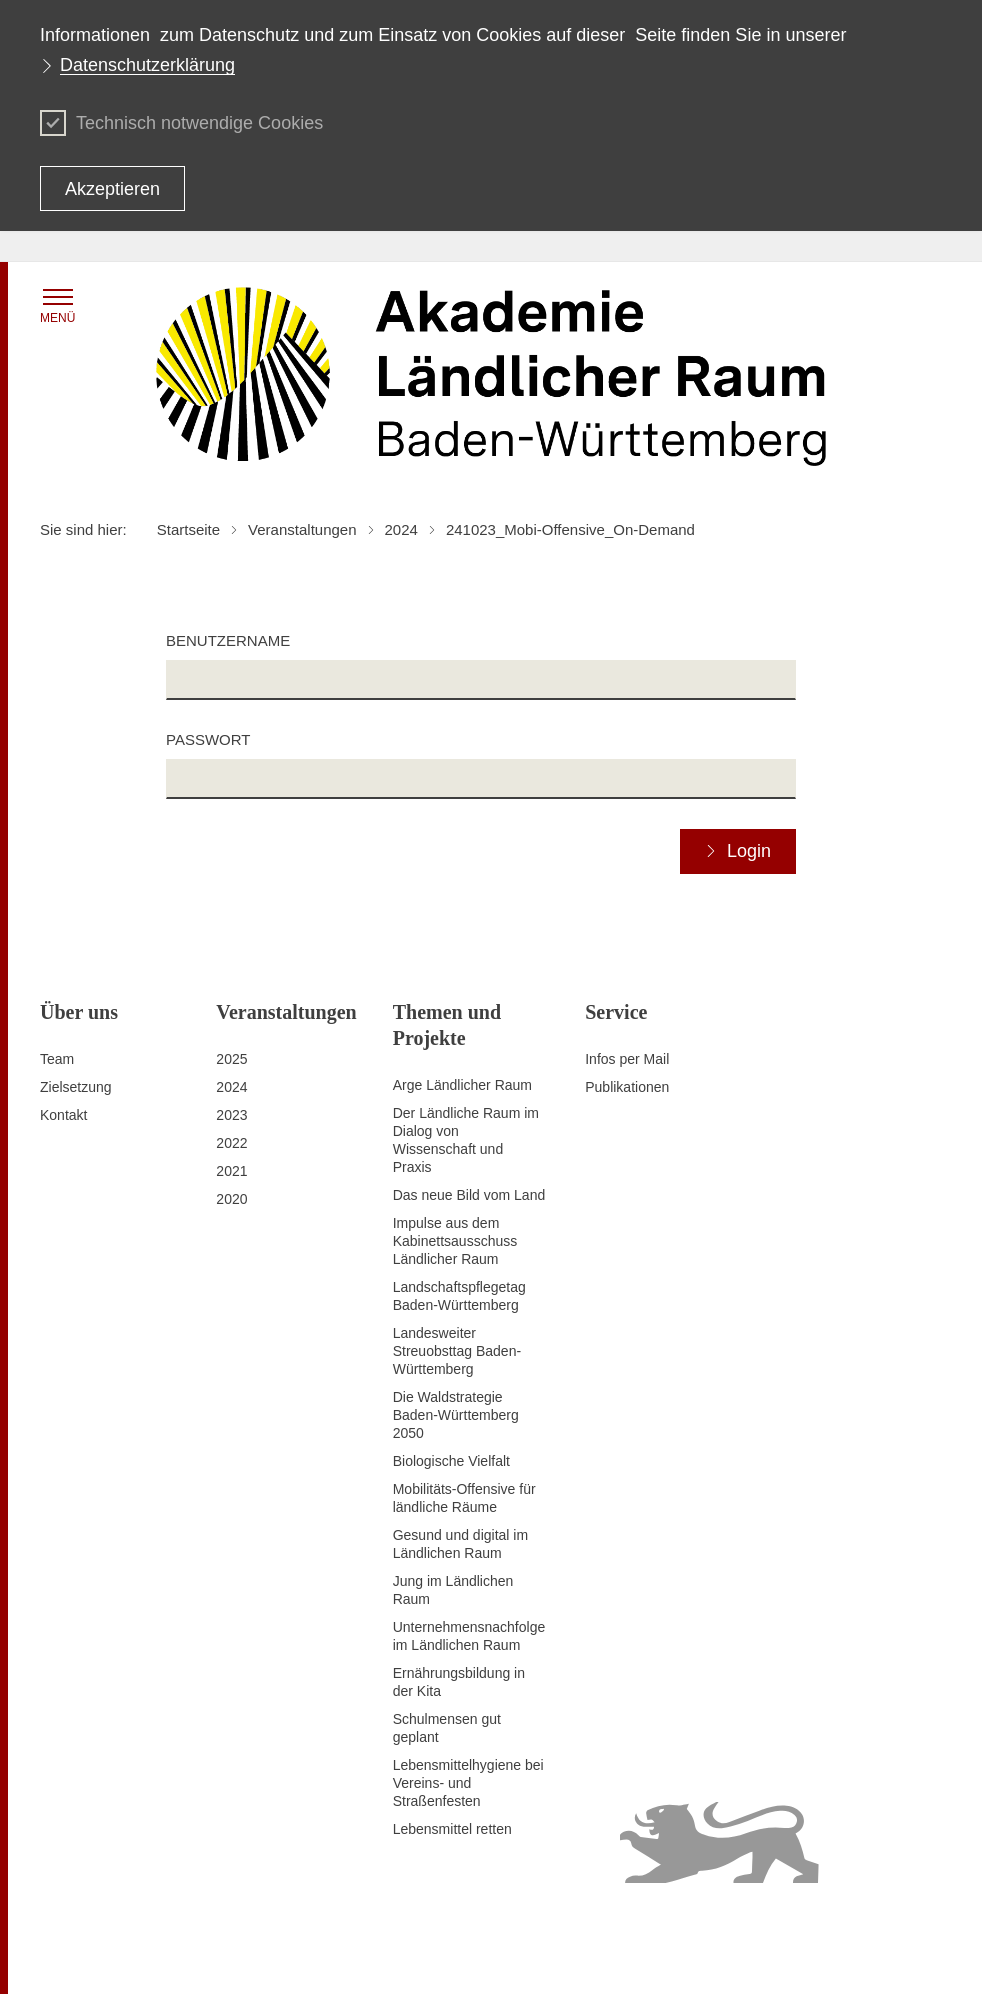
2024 (231, 1087)
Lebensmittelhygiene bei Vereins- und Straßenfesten (468, 1783)
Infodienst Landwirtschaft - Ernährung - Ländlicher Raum (549, 1955)
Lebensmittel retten (452, 1829)
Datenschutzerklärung (147, 65)
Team (57, 1059)
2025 (231, 1059)
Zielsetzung (76, 1087)
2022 (231, 1143)
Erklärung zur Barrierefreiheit (563, 1922)
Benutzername (228, 640)
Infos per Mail (627, 1059)
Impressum (341, 1922)
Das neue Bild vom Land (469, 1195)
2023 (231, 1115)
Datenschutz (425, 1922)
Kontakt (63, 1115)
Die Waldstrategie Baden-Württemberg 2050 (456, 1415)
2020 (231, 1199)
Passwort (208, 739)
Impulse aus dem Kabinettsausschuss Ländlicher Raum (455, 1241)
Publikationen (627, 1087)
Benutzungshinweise (727, 1922)
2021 (231, 1171)
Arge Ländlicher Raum (462, 1085)
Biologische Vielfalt (451, 1461)
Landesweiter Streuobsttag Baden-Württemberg (457, 1351)
